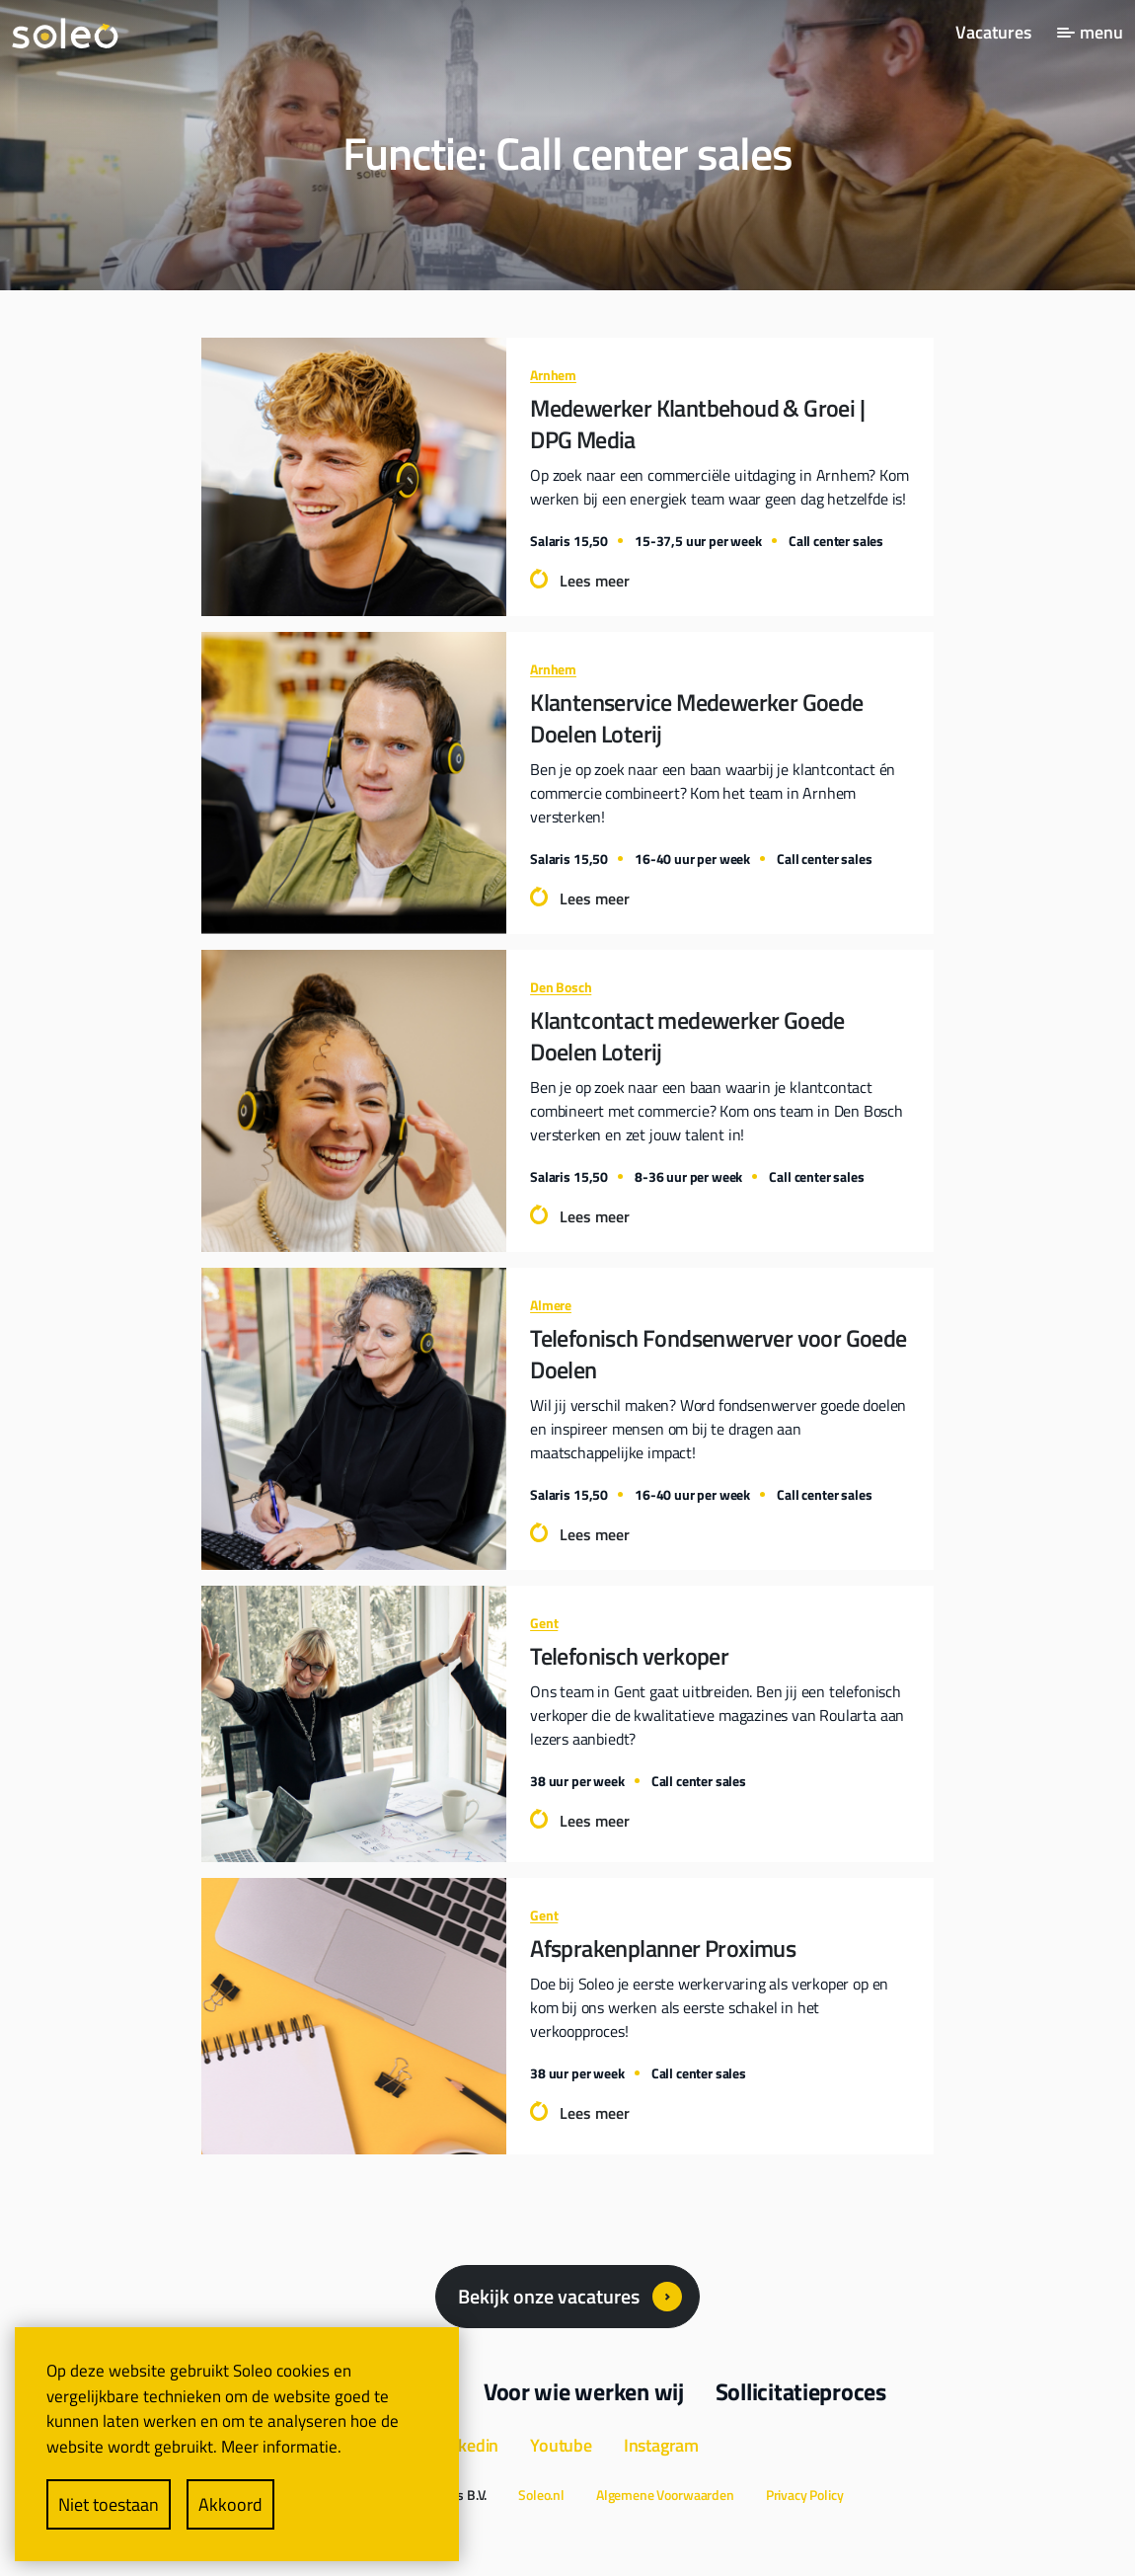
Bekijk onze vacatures (549, 2296)
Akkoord (230, 2504)
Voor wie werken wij (584, 2391)
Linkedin (467, 2445)
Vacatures (993, 32)
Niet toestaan (108, 2504)
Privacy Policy (805, 2494)
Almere (550, 1304)
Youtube (561, 2445)
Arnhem (553, 374)
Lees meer (595, 580)
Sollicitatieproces (801, 2391)
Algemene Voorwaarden (665, 2494)
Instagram (661, 2445)
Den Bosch (560, 986)
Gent (544, 1622)
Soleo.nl (541, 2494)
